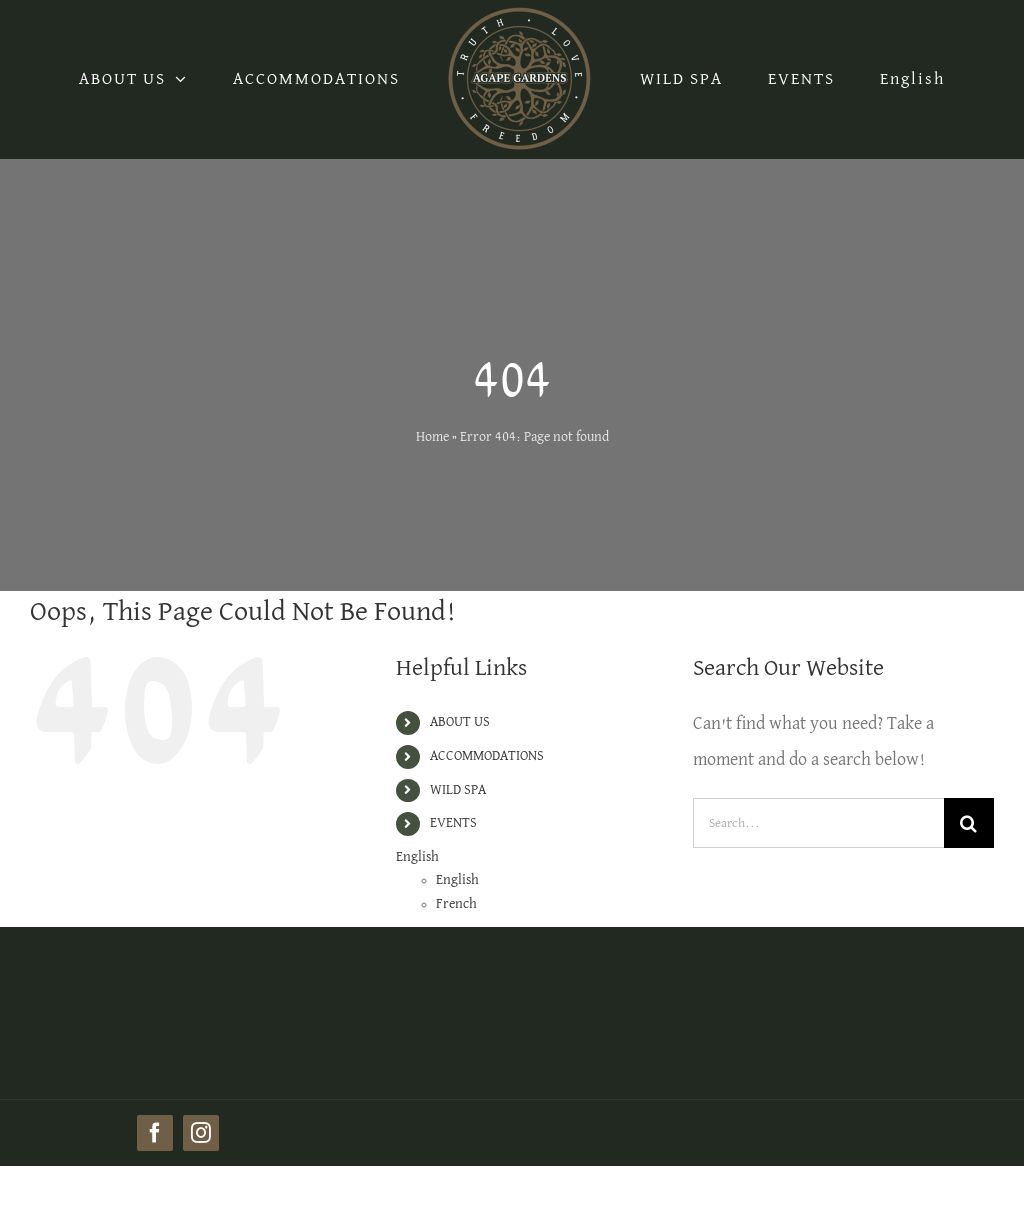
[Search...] (818, 823)
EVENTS (453, 823)
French (456, 904)
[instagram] (201, 1133)
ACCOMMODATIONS (487, 756)
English (912, 79)
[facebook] (155, 1133)
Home (432, 437)
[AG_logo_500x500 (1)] (178, 948)
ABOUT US (460, 722)
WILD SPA (458, 790)
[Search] (969, 823)
